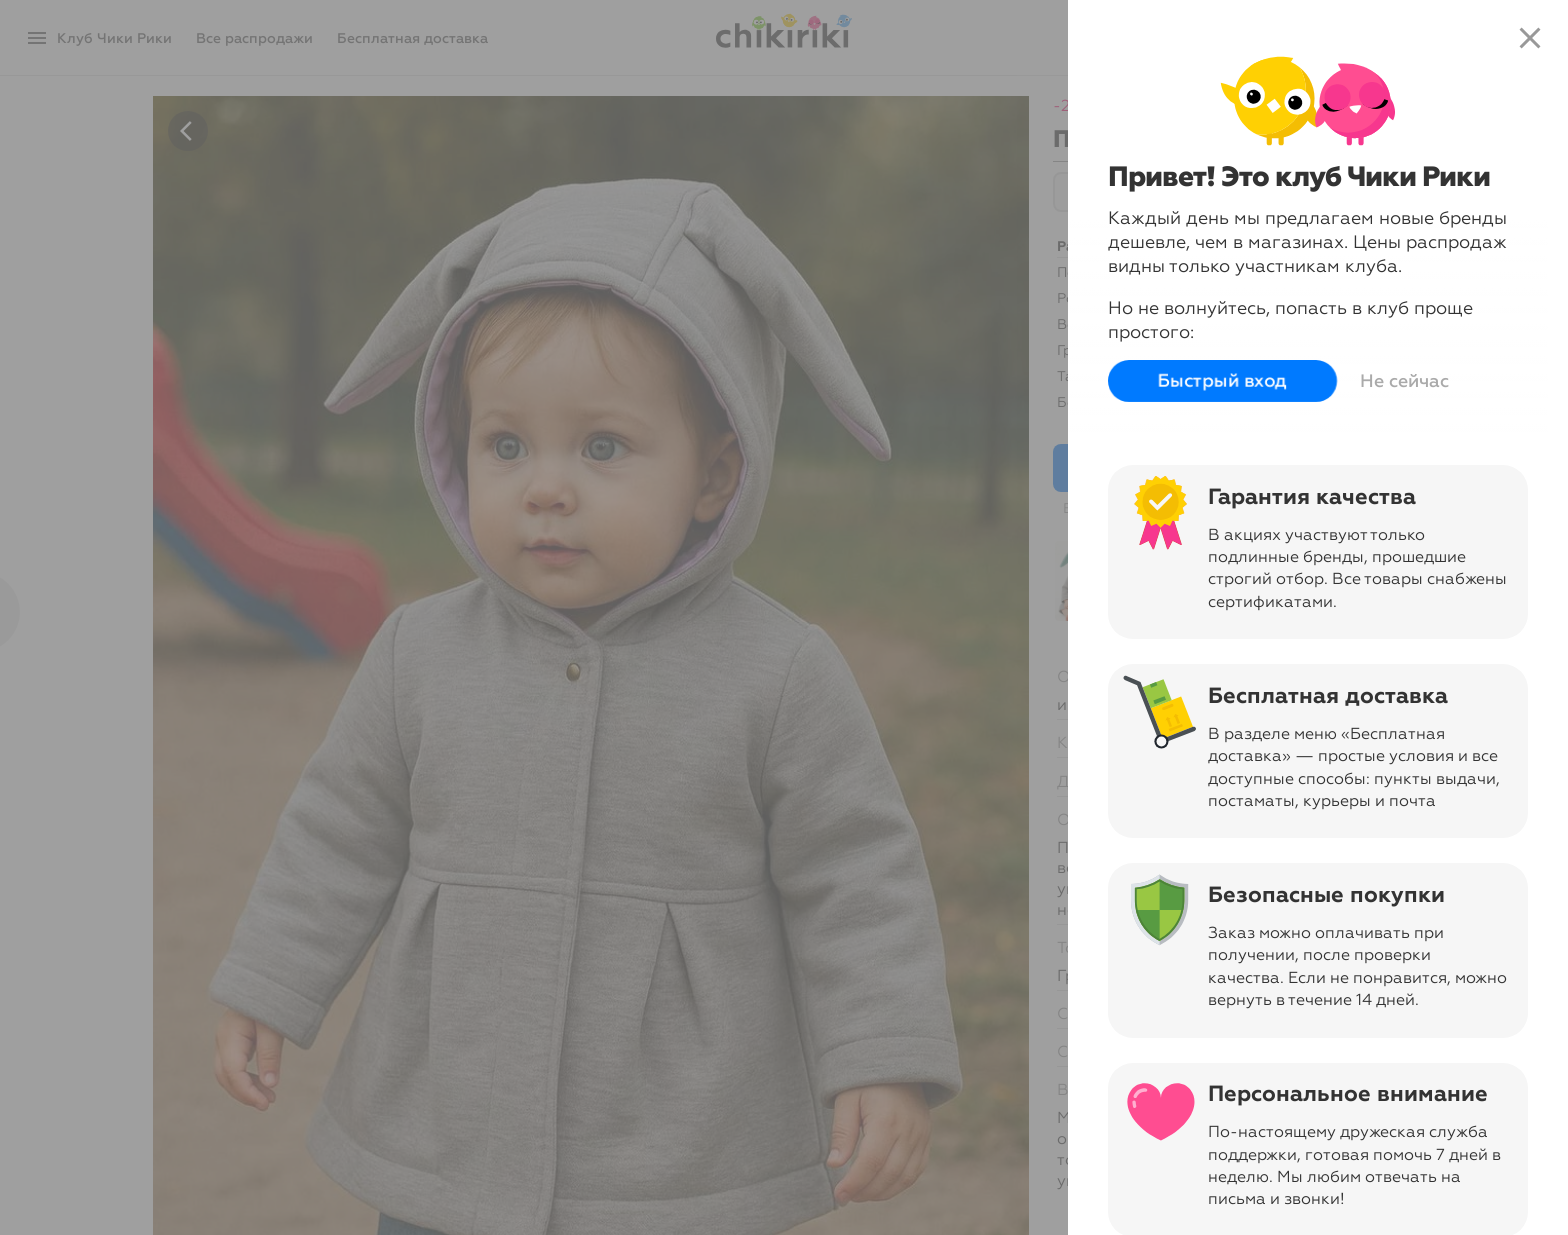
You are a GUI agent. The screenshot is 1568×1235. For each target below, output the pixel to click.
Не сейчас (1404, 381)
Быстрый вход (1222, 381)
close (1530, 38)
